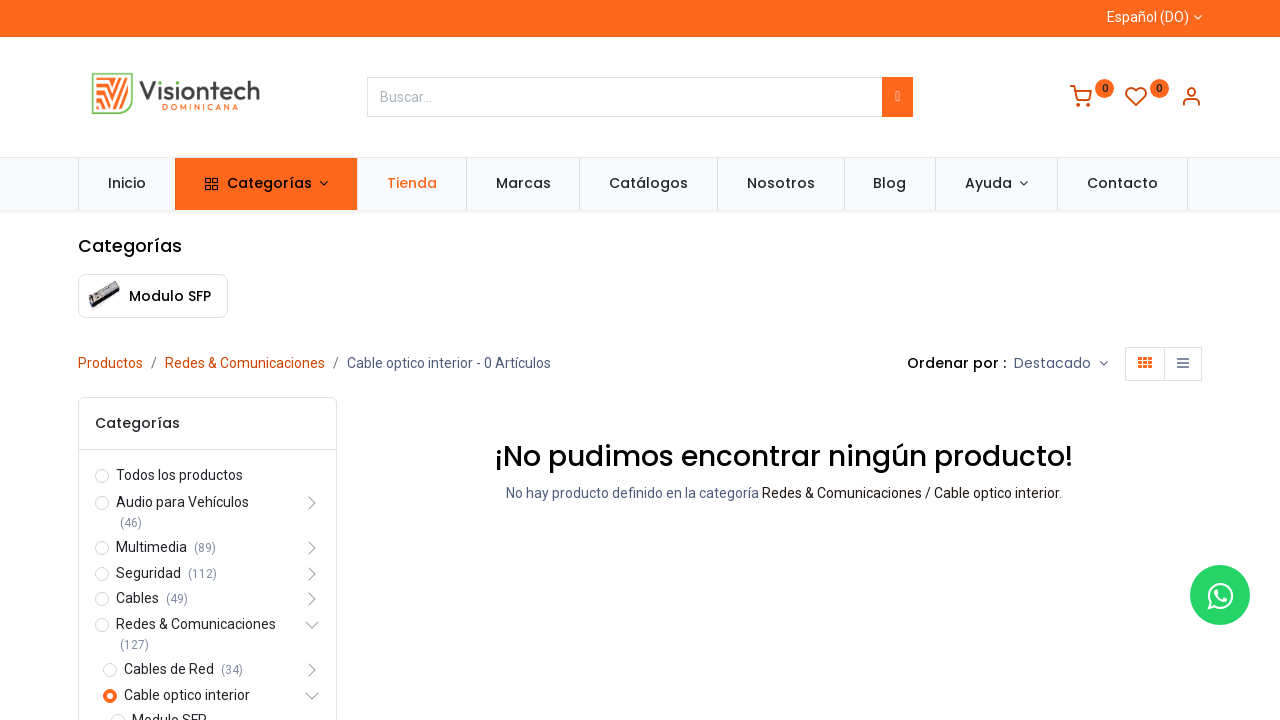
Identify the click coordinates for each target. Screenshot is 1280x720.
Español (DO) (1148, 17)
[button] (1061, 364)
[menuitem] (127, 184)
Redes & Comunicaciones (245, 363)
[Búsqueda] (897, 97)
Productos (110, 363)
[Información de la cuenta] (1191, 99)
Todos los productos (179, 475)
